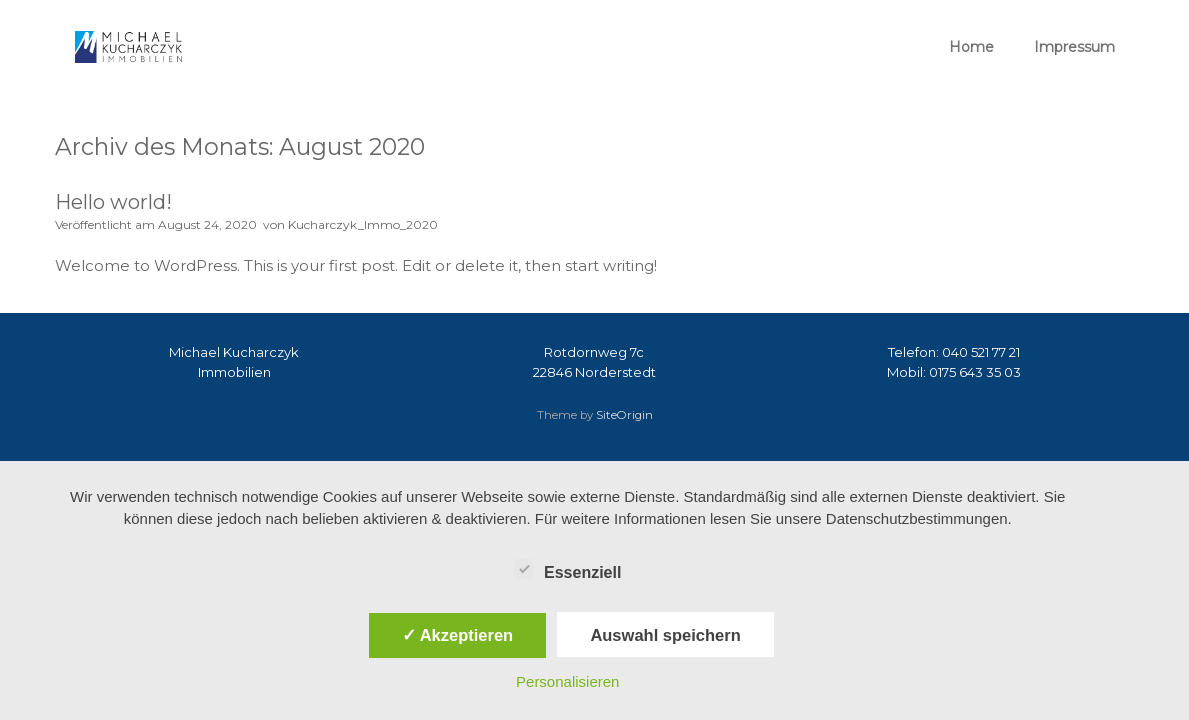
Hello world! (113, 202)
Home (971, 47)
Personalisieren (567, 681)
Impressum (1074, 47)
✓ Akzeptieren (458, 635)
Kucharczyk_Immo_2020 (363, 224)
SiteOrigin (624, 415)
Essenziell (567, 569)
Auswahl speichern (665, 635)
